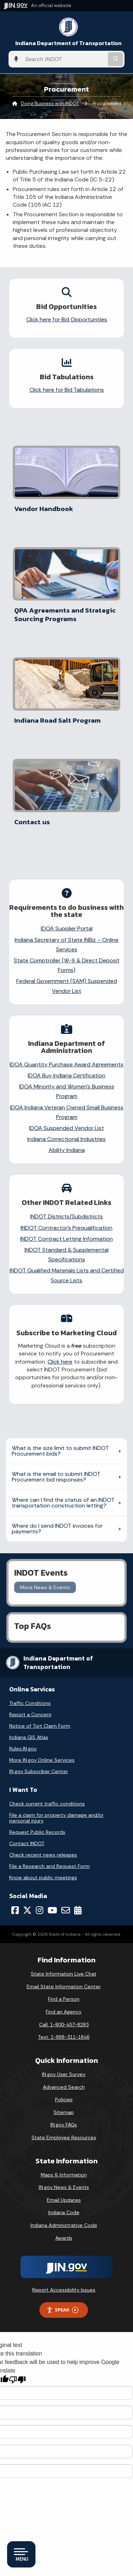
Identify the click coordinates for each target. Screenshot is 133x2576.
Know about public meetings (43, 1877)
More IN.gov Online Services (41, 1760)
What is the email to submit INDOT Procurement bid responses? (56, 1476)
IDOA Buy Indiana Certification (66, 1075)
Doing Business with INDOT (50, 103)
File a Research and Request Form (49, 1866)
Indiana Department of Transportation (68, 43)
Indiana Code (63, 2212)
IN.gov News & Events (64, 2187)
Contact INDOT (26, 1843)
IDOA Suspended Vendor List (66, 1128)
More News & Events (45, 1587)
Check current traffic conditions (47, 1803)
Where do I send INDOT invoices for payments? (57, 1528)
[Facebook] (15, 1910)
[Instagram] (39, 1910)
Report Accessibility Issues (63, 2290)
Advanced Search (64, 2087)
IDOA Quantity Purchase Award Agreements (66, 1064)
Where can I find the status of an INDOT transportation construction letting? (63, 1502)
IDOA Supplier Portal (67, 928)
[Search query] (64, 59)
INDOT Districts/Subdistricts (66, 1216)
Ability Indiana (67, 1150)
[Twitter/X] (27, 1910)
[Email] (65, 1910)
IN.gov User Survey (63, 2074)
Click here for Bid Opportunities (66, 319)
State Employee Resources (64, 2137)
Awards (63, 2238)
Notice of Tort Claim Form (39, 1726)
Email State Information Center (64, 1986)
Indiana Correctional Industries (66, 1139)
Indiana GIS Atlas (28, 1737)
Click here (60, 1361)
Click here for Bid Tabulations (66, 389)
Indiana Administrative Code (64, 2225)
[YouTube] (52, 1910)
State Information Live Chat (63, 1974)
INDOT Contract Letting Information (66, 1239)
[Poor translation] (17, 2380)
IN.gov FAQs (63, 2124)
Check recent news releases (43, 1855)
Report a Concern (30, 1714)
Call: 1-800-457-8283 (64, 2024)
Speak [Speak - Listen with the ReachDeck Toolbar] (62, 2309)
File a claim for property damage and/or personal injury (56, 1818)
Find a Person (63, 1999)
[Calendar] (78, 1910)
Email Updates (64, 2200)
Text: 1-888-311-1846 (63, 2037)
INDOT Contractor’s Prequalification (66, 1228)
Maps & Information (64, 2175)
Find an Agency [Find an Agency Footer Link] (64, 2012)
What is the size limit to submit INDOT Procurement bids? (60, 1450)
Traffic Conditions (30, 1703)
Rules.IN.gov (23, 1748)
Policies (64, 2099)
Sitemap (64, 2112)
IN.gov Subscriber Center (38, 1771)
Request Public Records (37, 1832)
